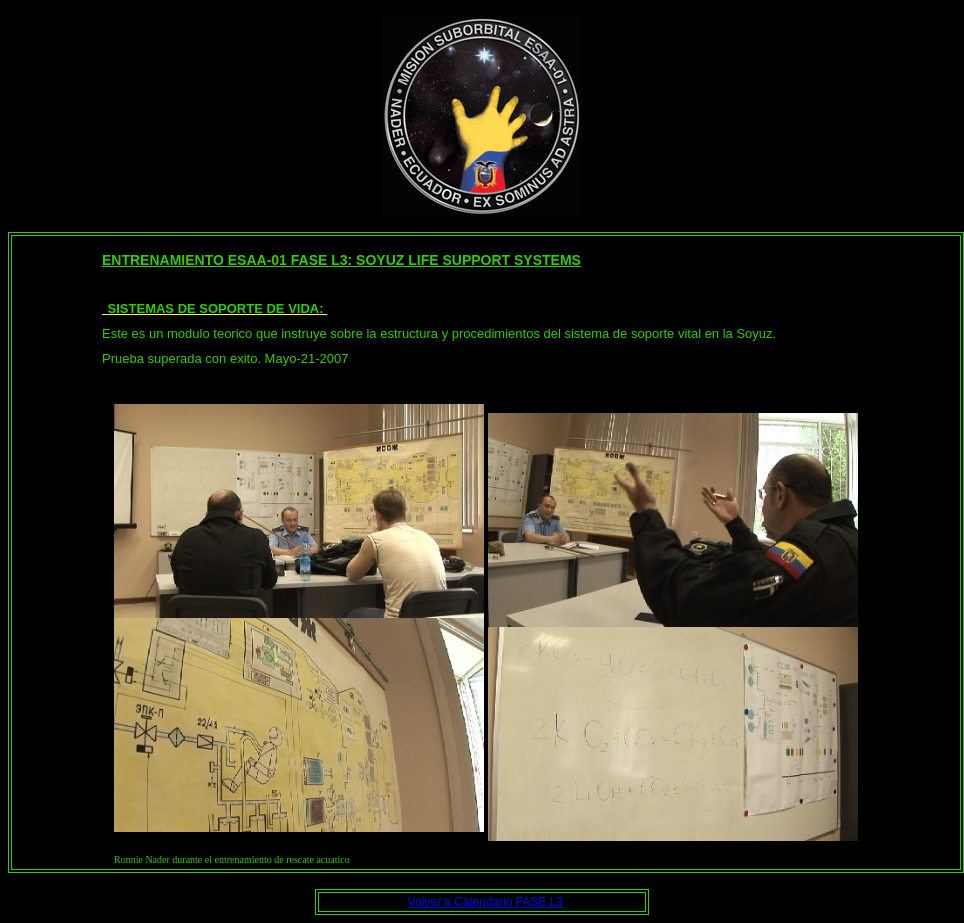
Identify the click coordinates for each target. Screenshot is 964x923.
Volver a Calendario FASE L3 (485, 902)
